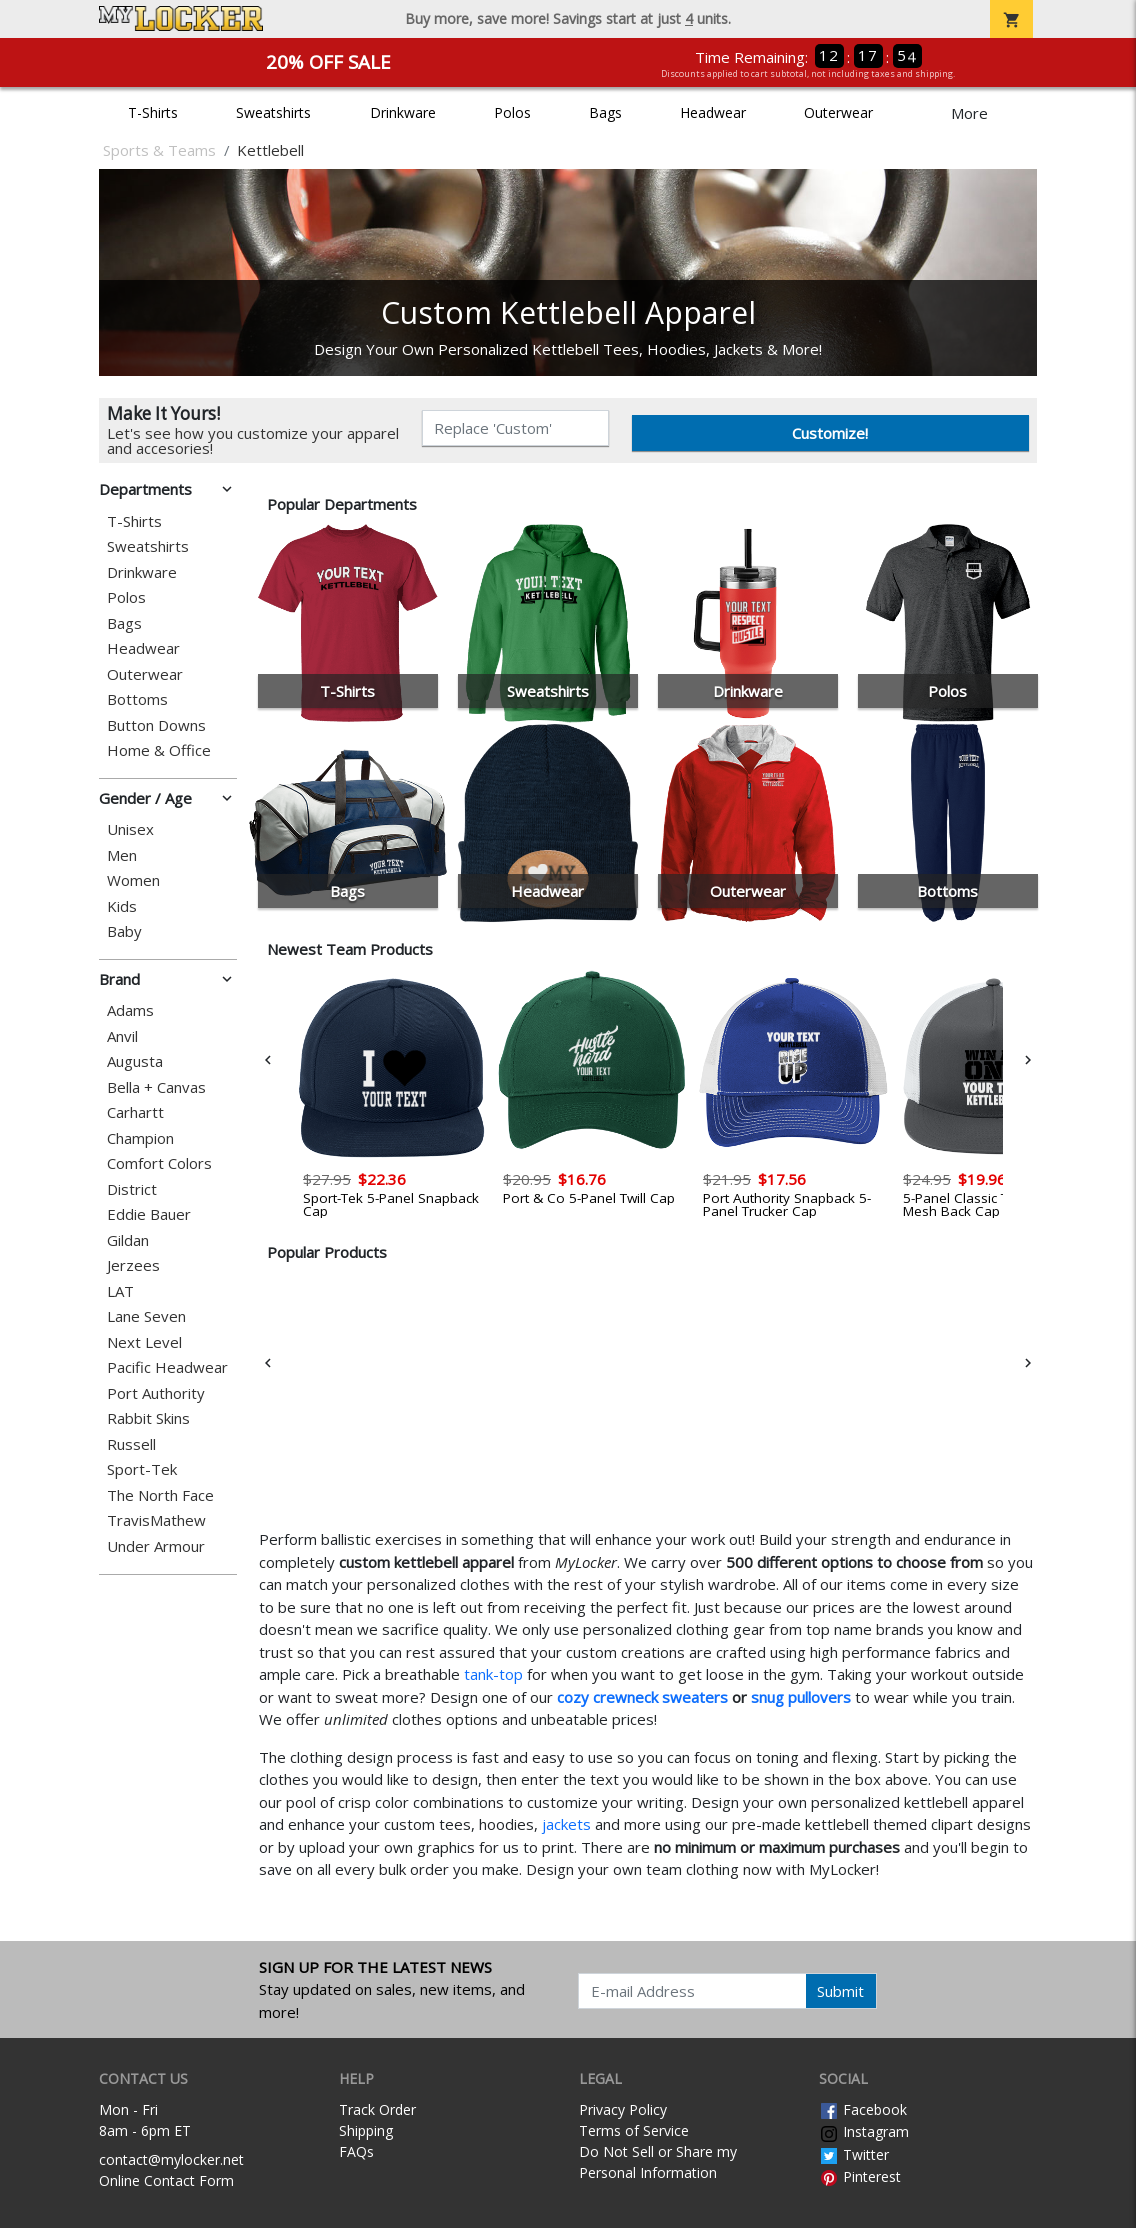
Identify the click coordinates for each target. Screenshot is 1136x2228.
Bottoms (137, 699)
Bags (605, 112)
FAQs (356, 2151)
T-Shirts (153, 112)
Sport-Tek (142, 1469)
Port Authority (156, 1393)
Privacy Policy (623, 2109)
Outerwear (838, 112)
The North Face (160, 1495)
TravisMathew (156, 1520)
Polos (512, 112)
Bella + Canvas (156, 1087)
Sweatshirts (273, 112)
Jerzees (133, 1265)
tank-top (493, 1674)
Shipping (366, 2130)
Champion (140, 1138)
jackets (566, 1824)
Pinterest (860, 2176)
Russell (131, 1444)
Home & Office (159, 750)
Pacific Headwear (167, 1367)
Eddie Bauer (149, 1214)
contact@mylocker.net (171, 2159)
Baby (124, 931)
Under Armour (156, 1546)
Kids (122, 906)
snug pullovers (801, 1697)
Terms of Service (634, 2130)
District (132, 1189)
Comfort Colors (159, 1163)
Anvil (122, 1036)
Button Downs (156, 725)
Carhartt (135, 1112)
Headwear (713, 112)
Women (133, 880)
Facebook (863, 2109)
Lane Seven (146, 1316)
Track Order (377, 2109)
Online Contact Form (166, 2180)
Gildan (128, 1240)
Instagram (864, 2131)
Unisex (130, 829)
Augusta (135, 1061)
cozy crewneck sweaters (642, 1697)
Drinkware (403, 112)
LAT (120, 1291)
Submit (840, 1991)
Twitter (854, 2154)
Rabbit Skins (148, 1418)
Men (122, 855)
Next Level (144, 1342)
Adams (130, 1010)
